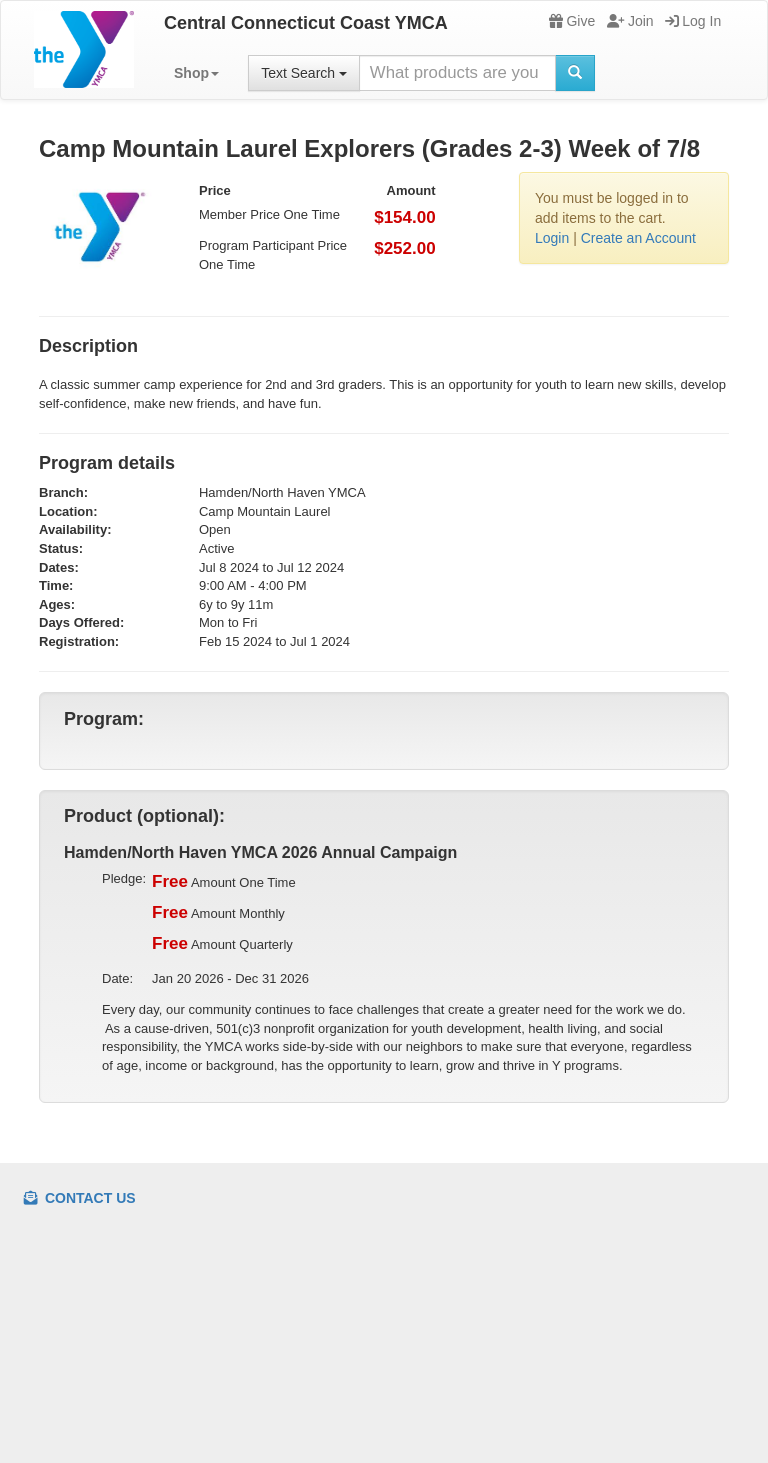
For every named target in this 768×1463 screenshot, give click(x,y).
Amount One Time (224, 882)
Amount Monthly (218, 913)
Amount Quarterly (222, 944)
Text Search (304, 73)
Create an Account (638, 238)
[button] (196, 73)
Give (572, 21)
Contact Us (80, 1198)
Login (552, 238)
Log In (693, 21)
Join (630, 21)
